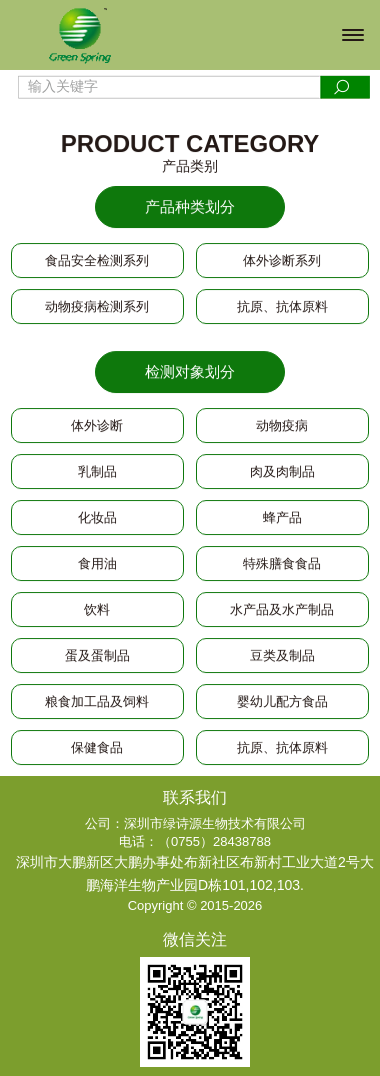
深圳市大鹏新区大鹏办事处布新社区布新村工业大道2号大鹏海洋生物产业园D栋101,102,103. (195, 873)
